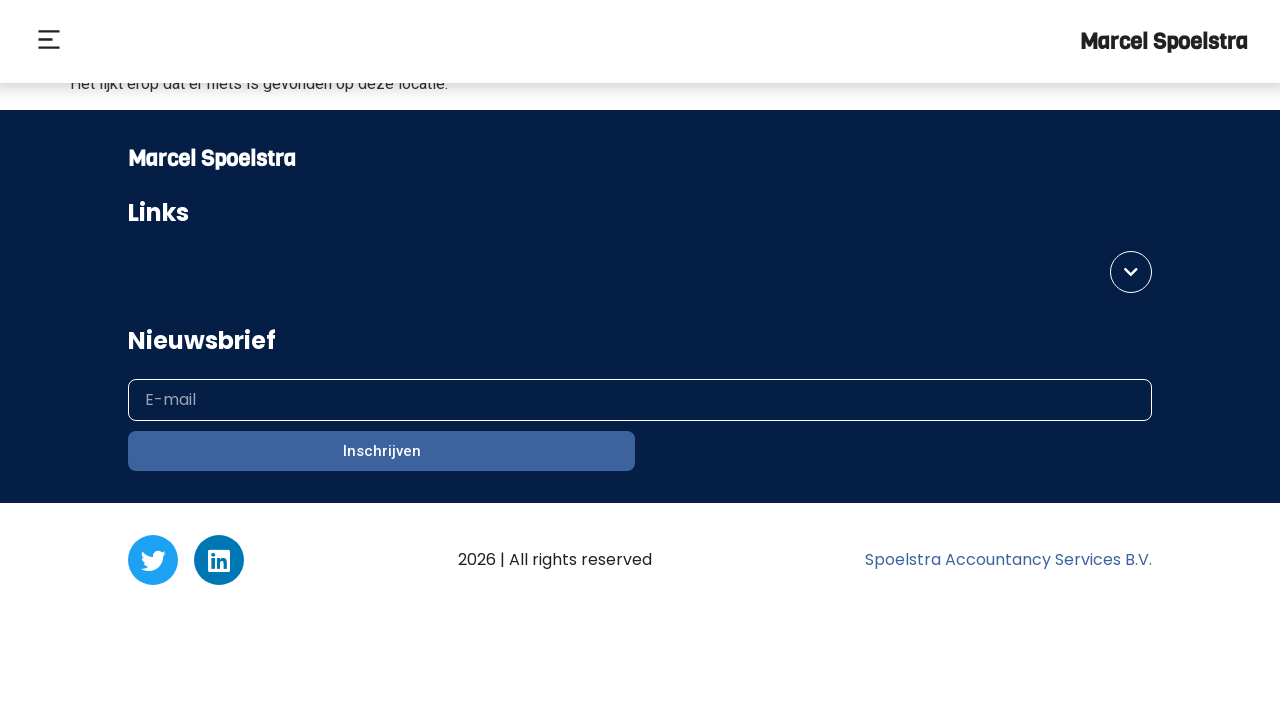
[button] (48, 42)
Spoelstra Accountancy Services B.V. (1008, 559)
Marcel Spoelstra (1164, 41)
